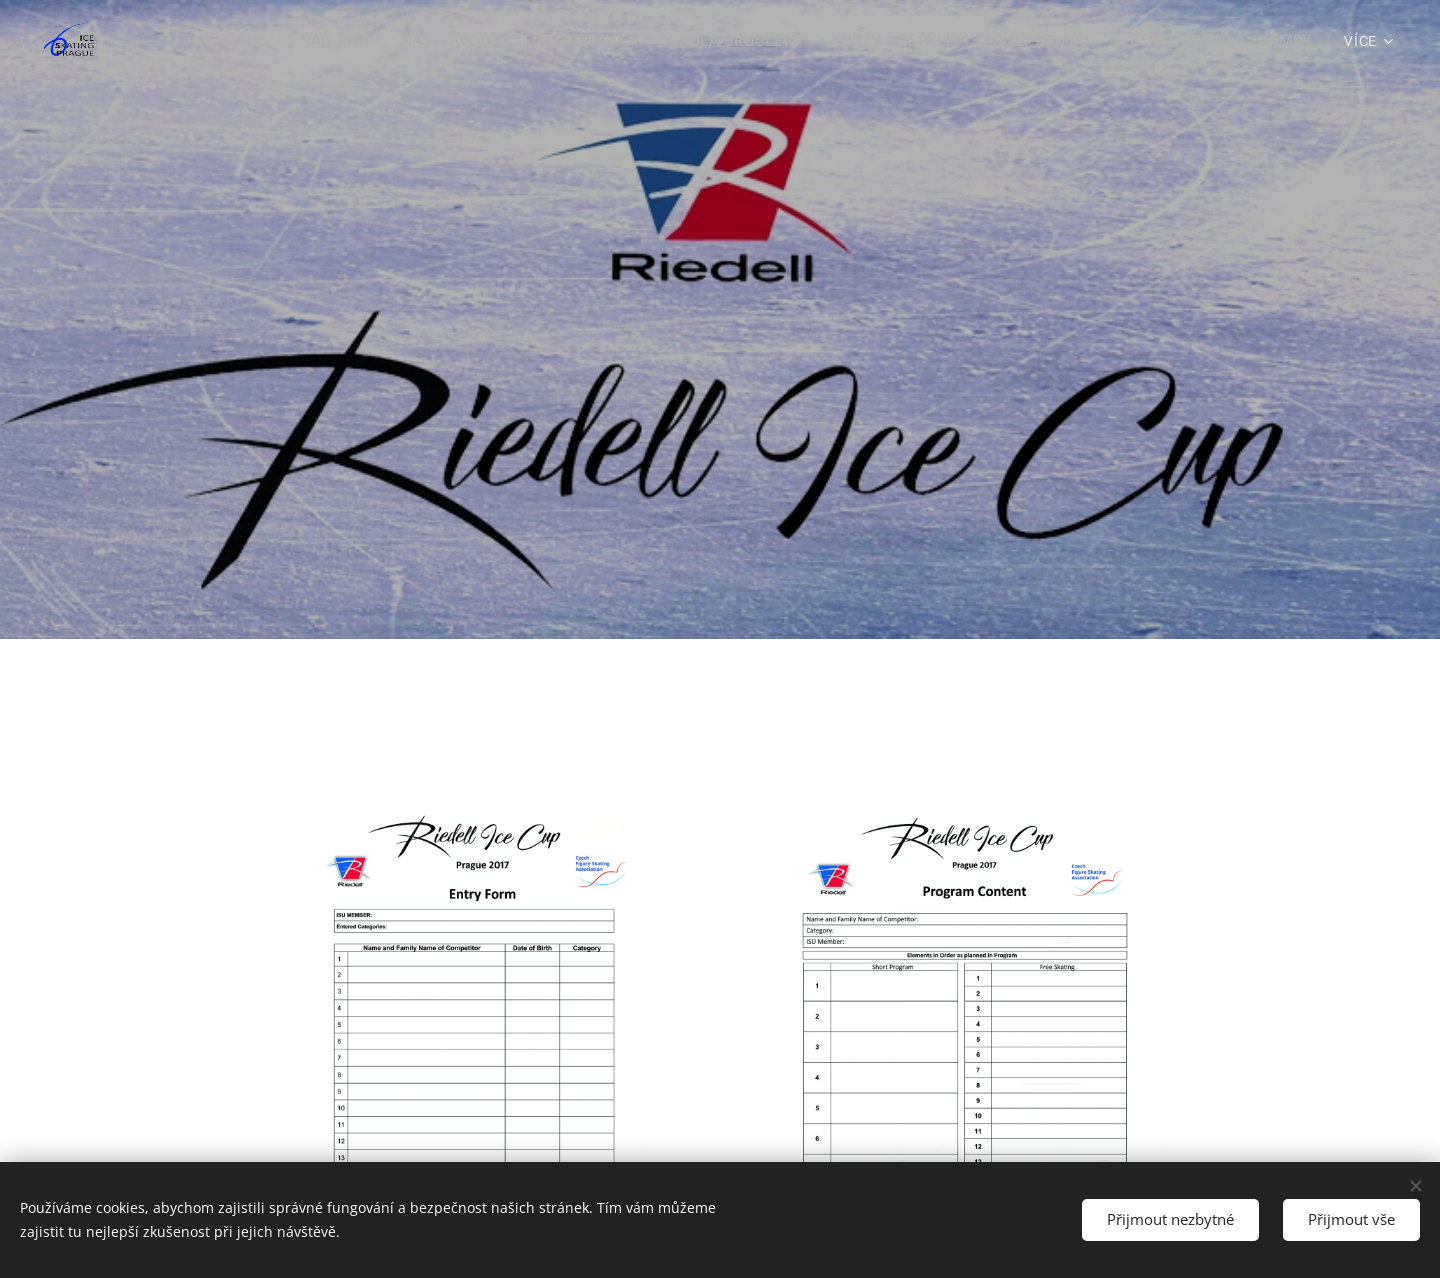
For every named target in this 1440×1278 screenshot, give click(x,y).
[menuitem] (305, 41)
